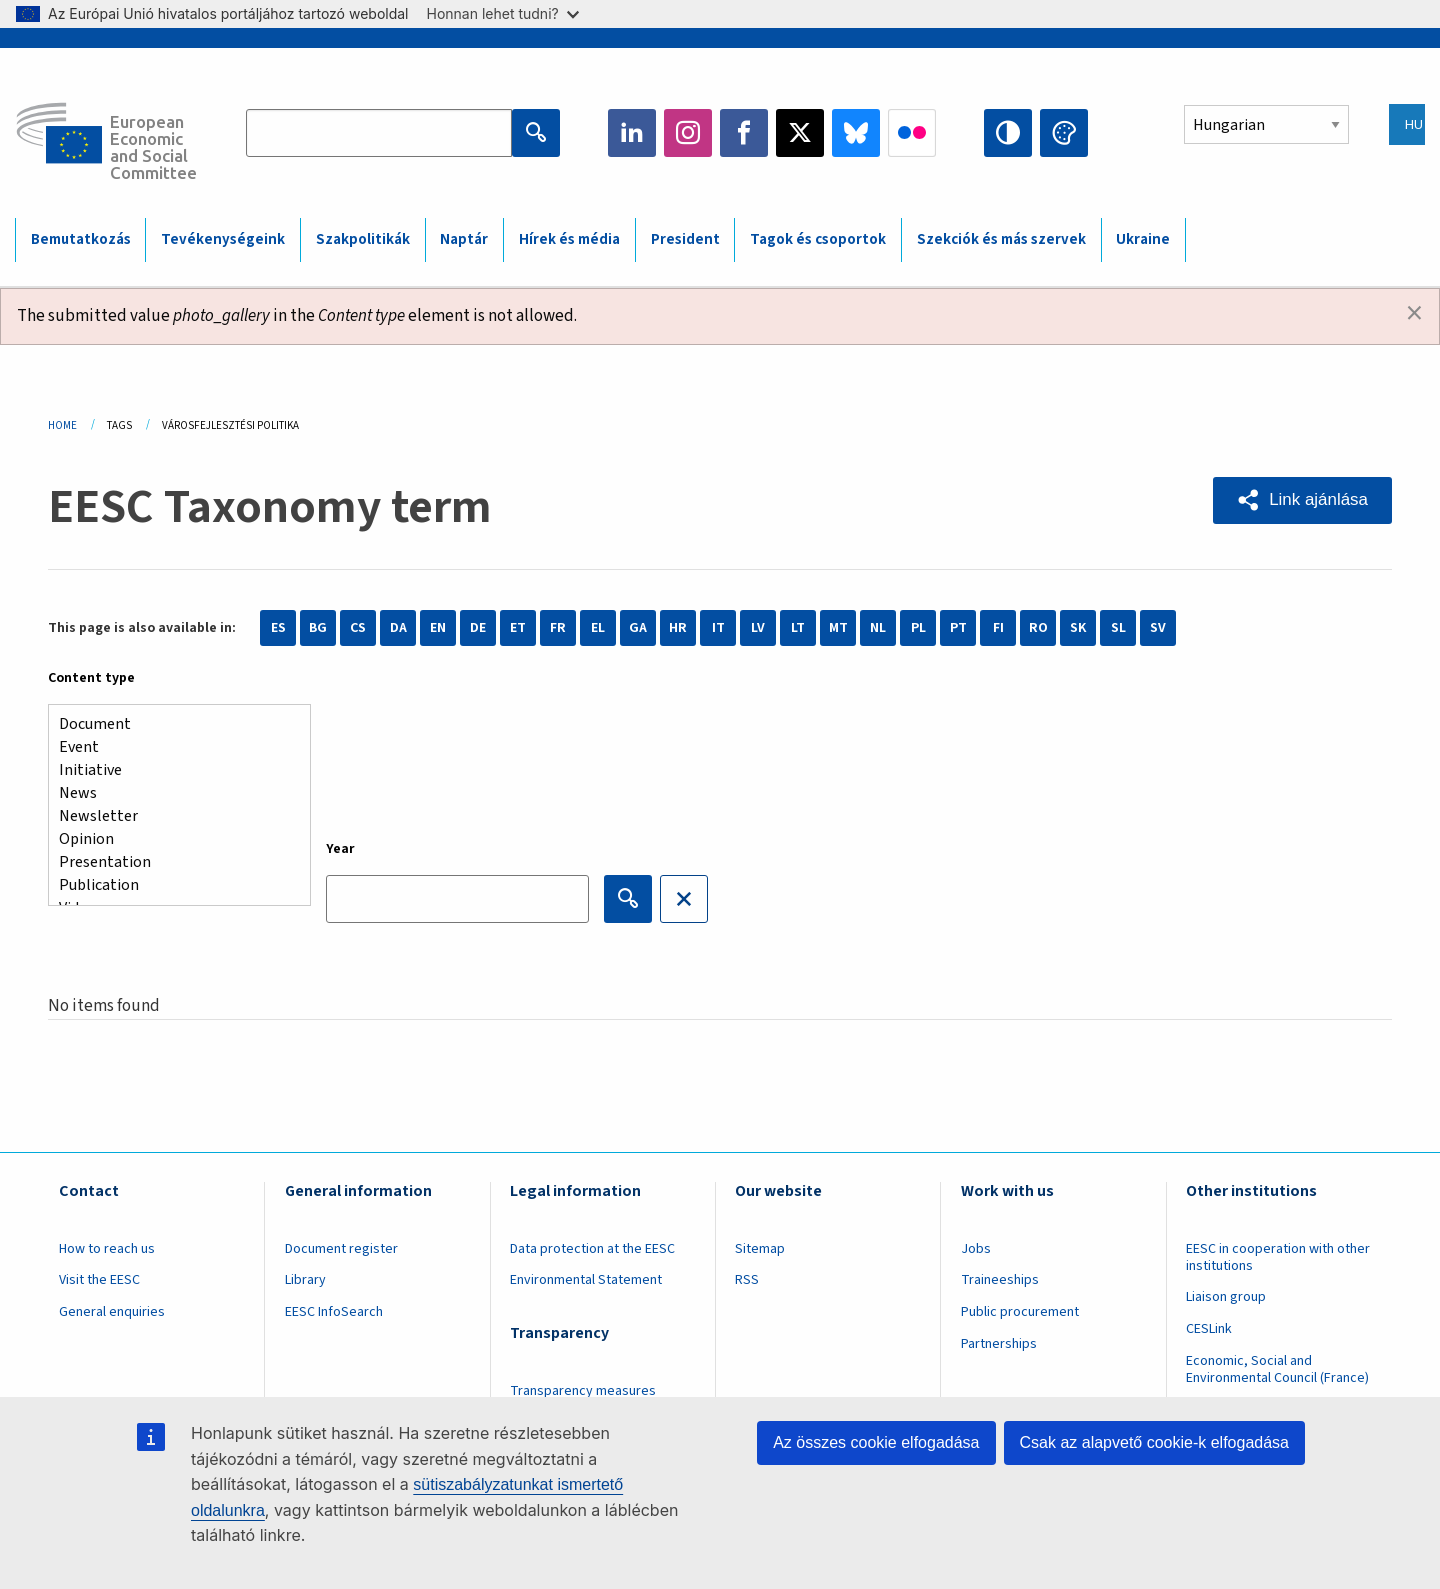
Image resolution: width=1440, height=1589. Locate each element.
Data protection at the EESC (592, 1249)
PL (918, 628)
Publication (171, 885)
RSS (747, 1280)
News (171, 793)
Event (171, 747)
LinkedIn (632, 133)
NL (878, 628)
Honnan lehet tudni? (503, 13)
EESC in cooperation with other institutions (1278, 1257)
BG (318, 628)
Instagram (688, 133)
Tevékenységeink (223, 239)
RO (1038, 628)
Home (62, 425)
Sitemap (760, 1249)
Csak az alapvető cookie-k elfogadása (1155, 1442)
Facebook (744, 133)
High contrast (1008, 133)
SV (1158, 628)
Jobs (976, 1249)
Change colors (1064, 133)
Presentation (171, 862)
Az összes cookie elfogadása (876, 1442)
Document (171, 724)
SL (1118, 628)
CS (358, 628)
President (685, 239)
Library (305, 1280)
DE (478, 628)
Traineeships (1000, 1280)
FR (558, 628)
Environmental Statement (586, 1280)
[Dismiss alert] (1414, 314)
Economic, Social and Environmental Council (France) (1279, 1369)
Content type (91, 678)
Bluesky (856, 133)
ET (518, 628)
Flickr (912, 133)
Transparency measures (583, 1391)
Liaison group (1226, 1297)
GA (638, 628)
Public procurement (1020, 1312)
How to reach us (107, 1249)
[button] (1302, 500)
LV (758, 628)
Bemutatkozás (81, 239)
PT (958, 628)
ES (278, 628)
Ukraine (1143, 239)
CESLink (1209, 1329)
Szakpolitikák (363, 239)
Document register (341, 1249)
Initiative (171, 770)
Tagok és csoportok (818, 239)
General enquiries (112, 1312)
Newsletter (171, 816)
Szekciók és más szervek (1001, 239)
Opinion (171, 839)
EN (438, 628)
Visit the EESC (99, 1280)
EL (598, 628)
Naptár (464, 239)
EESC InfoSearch (334, 1312)
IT (718, 628)
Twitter (800, 133)
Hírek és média (569, 239)
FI (998, 628)
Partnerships (999, 1344)
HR (678, 628)
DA (398, 628)
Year (340, 849)
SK (1078, 628)
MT (838, 628)
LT (798, 628)
